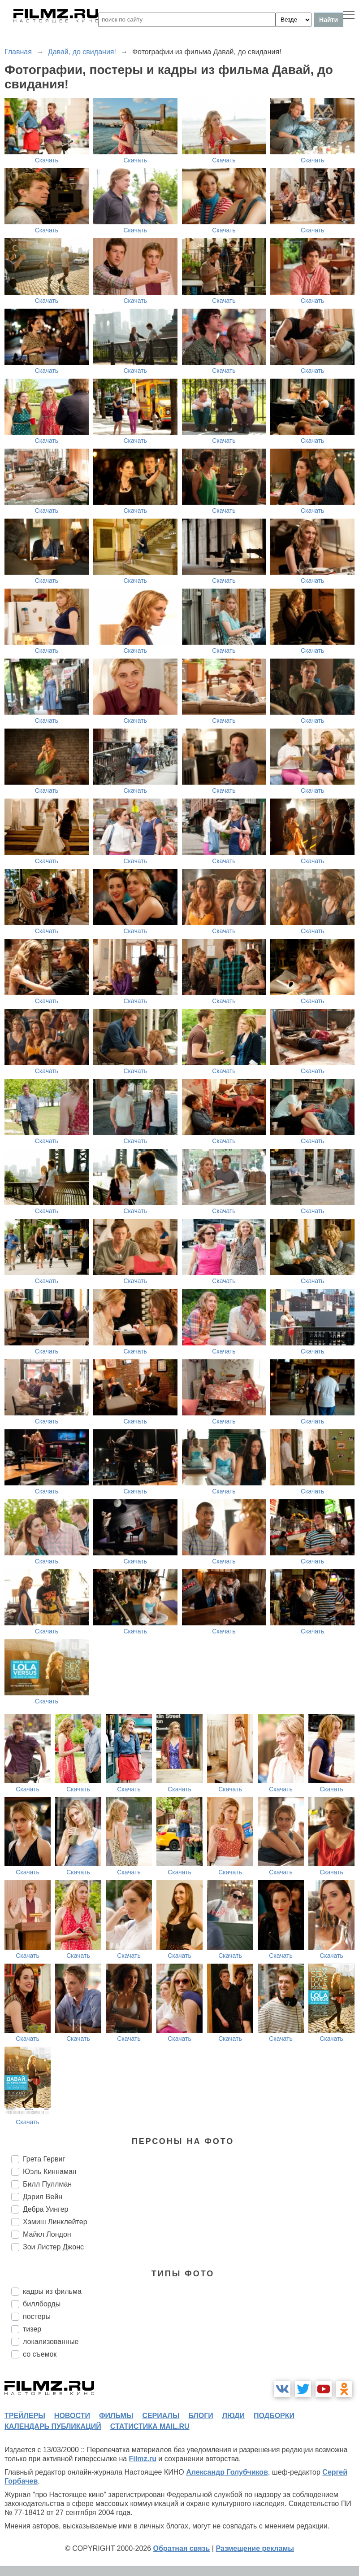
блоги (200, 2415)
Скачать (47, 160)
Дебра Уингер (45, 2209)
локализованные (50, 2341)
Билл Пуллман (47, 2184)
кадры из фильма (52, 2291)
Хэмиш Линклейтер (55, 2222)
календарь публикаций (52, 2426)
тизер (32, 2329)
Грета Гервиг (44, 2159)
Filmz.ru (142, 2458)
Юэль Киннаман (50, 2171)
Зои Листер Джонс (53, 2247)
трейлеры (24, 2415)
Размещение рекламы (255, 2548)
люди (233, 2415)
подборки (274, 2415)
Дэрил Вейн (42, 2197)
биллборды (42, 2304)
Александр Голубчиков (227, 2472)
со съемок (39, 2354)
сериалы (160, 2415)
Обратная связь (181, 2548)
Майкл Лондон (47, 2234)
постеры (37, 2316)
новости (72, 2415)
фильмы (116, 2415)
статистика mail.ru (150, 2426)
